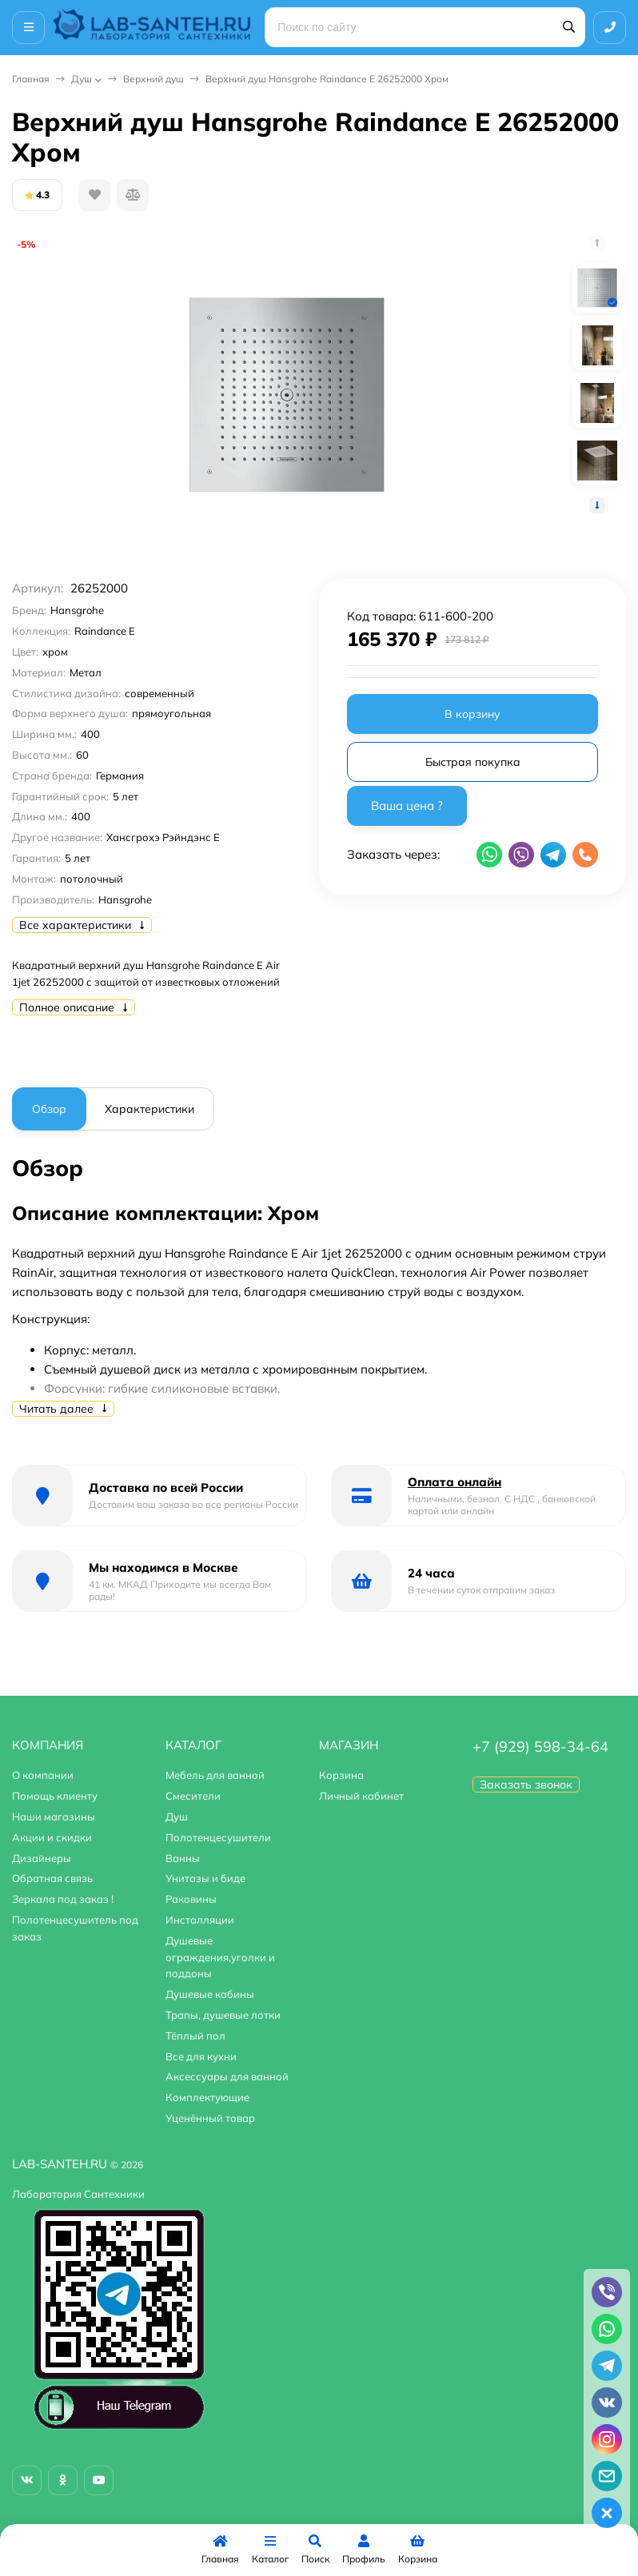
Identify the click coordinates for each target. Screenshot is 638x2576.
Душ (81, 79)
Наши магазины (53, 1816)
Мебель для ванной (215, 1775)
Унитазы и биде (205, 1878)
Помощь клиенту (55, 1795)
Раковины (191, 1898)
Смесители (193, 1795)
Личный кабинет (361, 1795)
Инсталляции (199, 1919)
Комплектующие (207, 2097)
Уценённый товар (210, 2117)
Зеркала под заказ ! (63, 1898)
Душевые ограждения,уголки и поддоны (220, 1957)
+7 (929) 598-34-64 (540, 1746)
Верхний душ (153, 79)
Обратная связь (52, 1878)
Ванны (182, 1858)
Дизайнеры (41, 1858)
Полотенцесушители (218, 1837)
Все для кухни (201, 2056)
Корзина (341, 1775)
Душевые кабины (209, 1994)
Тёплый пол (195, 2035)
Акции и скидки (52, 1837)
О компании (43, 1775)
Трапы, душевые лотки (223, 2014)
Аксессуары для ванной (227, 2076)
